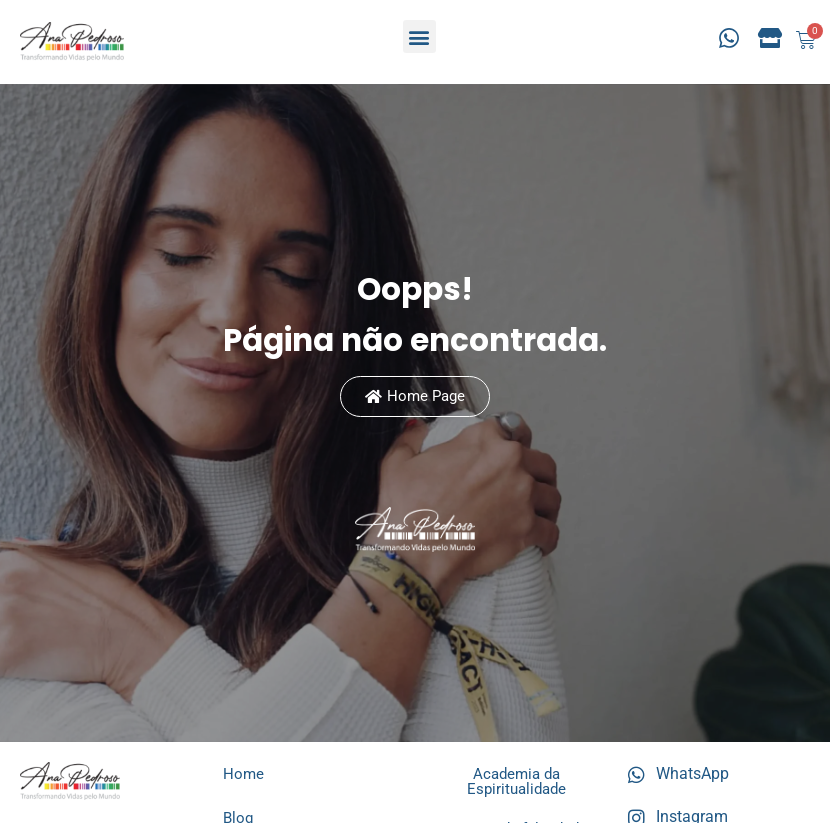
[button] (419, 36)
